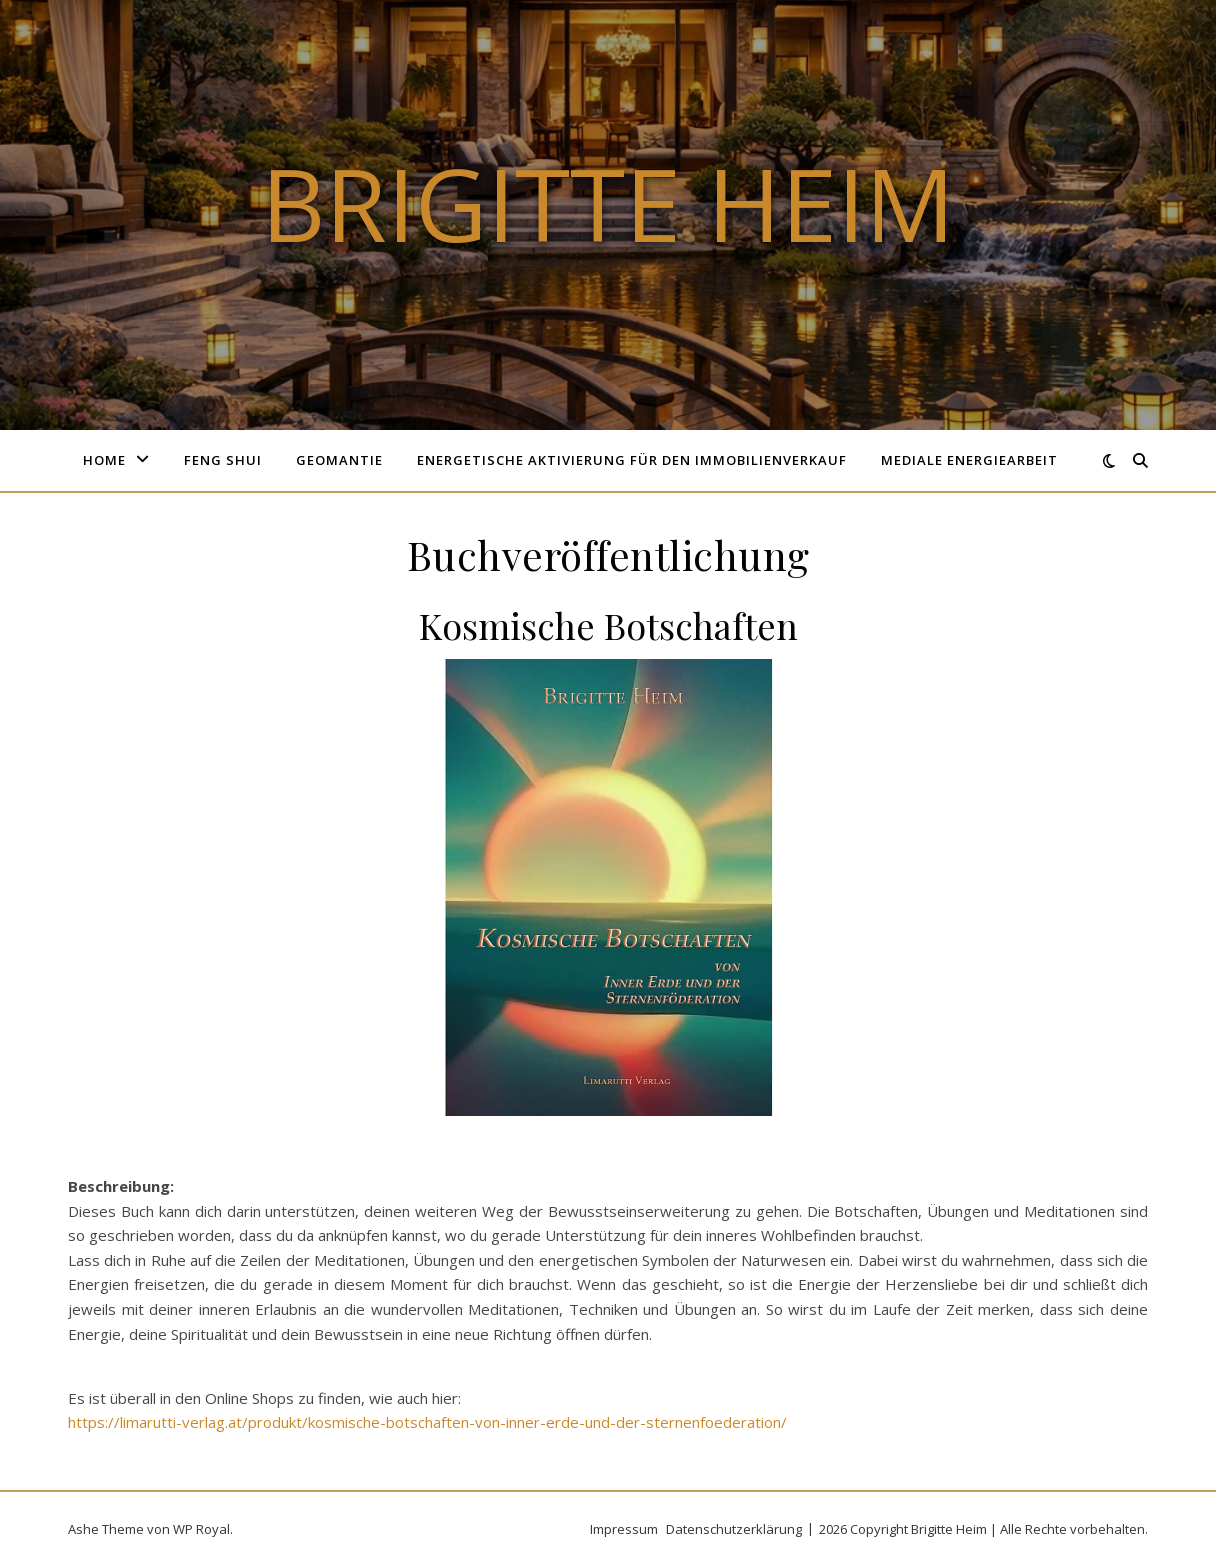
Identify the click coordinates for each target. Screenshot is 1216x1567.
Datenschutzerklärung (734, 1529)
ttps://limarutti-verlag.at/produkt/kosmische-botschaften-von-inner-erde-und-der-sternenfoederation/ (431, 1422)
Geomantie (339, 460)
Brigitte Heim (608, 203)
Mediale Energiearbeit (969, 460)
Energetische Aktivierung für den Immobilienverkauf (632, 460)
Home (104, 460)
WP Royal (201, 1529)
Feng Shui (223, 460)
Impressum (624, 1529)
